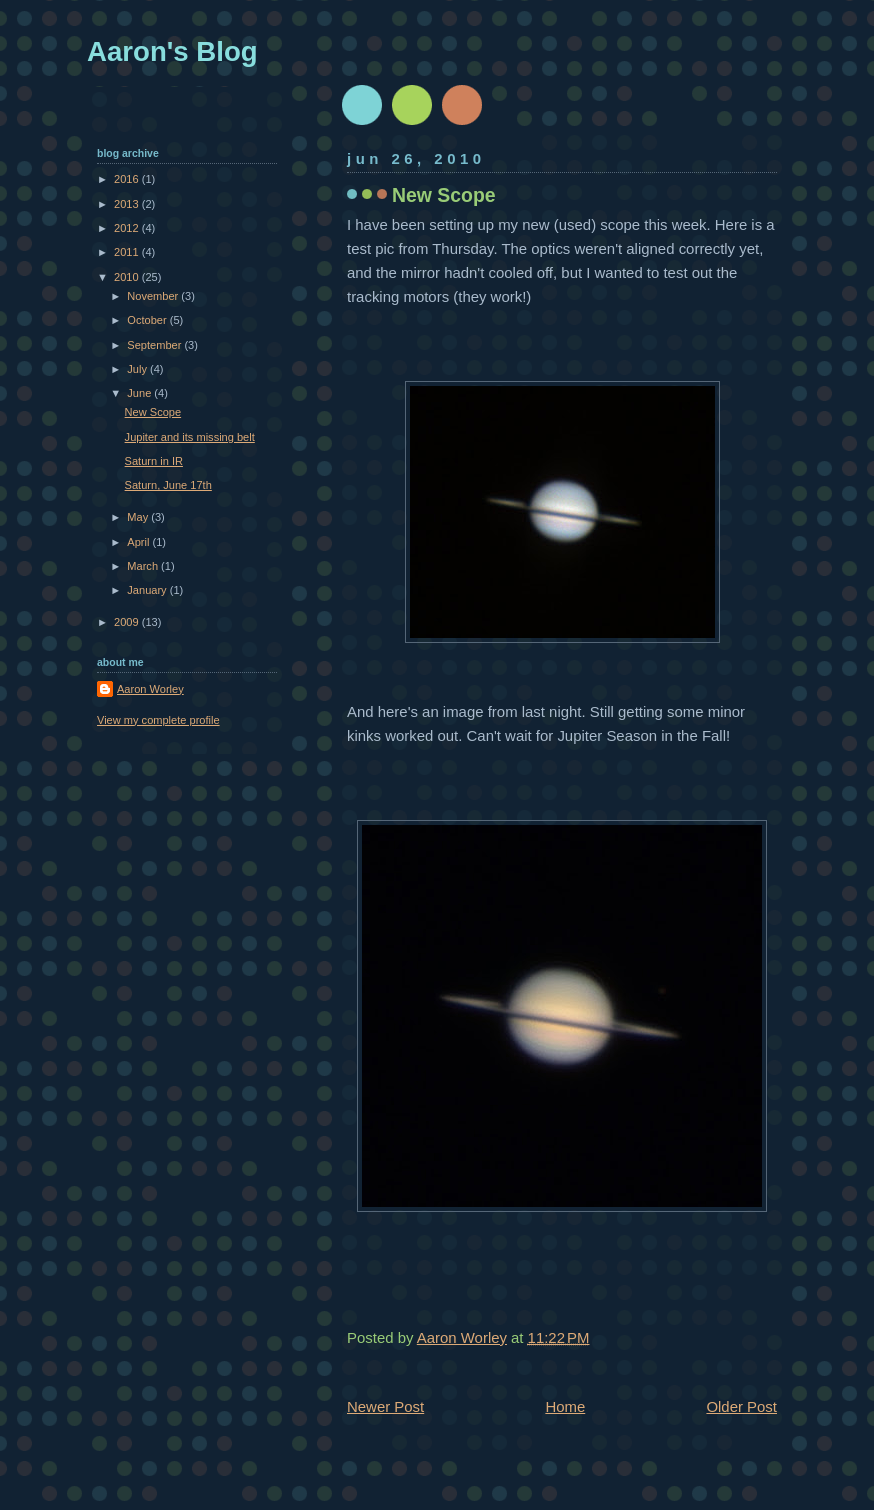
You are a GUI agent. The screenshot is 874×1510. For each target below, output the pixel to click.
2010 (128, 277)
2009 (128, 622)
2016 (128, 179)
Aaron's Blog (172, 51)
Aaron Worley (150, 689)
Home (565, 1406)
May (139, 517)
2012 (128, 228)
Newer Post (385, 1406)
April (139, 542)
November (154, 296)
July (138, 369)
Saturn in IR (154, 461)
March (144, 566)
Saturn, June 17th (168, 485)
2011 (128, 252)
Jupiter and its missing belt (190, 437)
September (155, 345)
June (140, 393)
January (148, 590)
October (148, 320)
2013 (128, 204)
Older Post (741, 1406)
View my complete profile (158, 720)
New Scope (153, 412)
